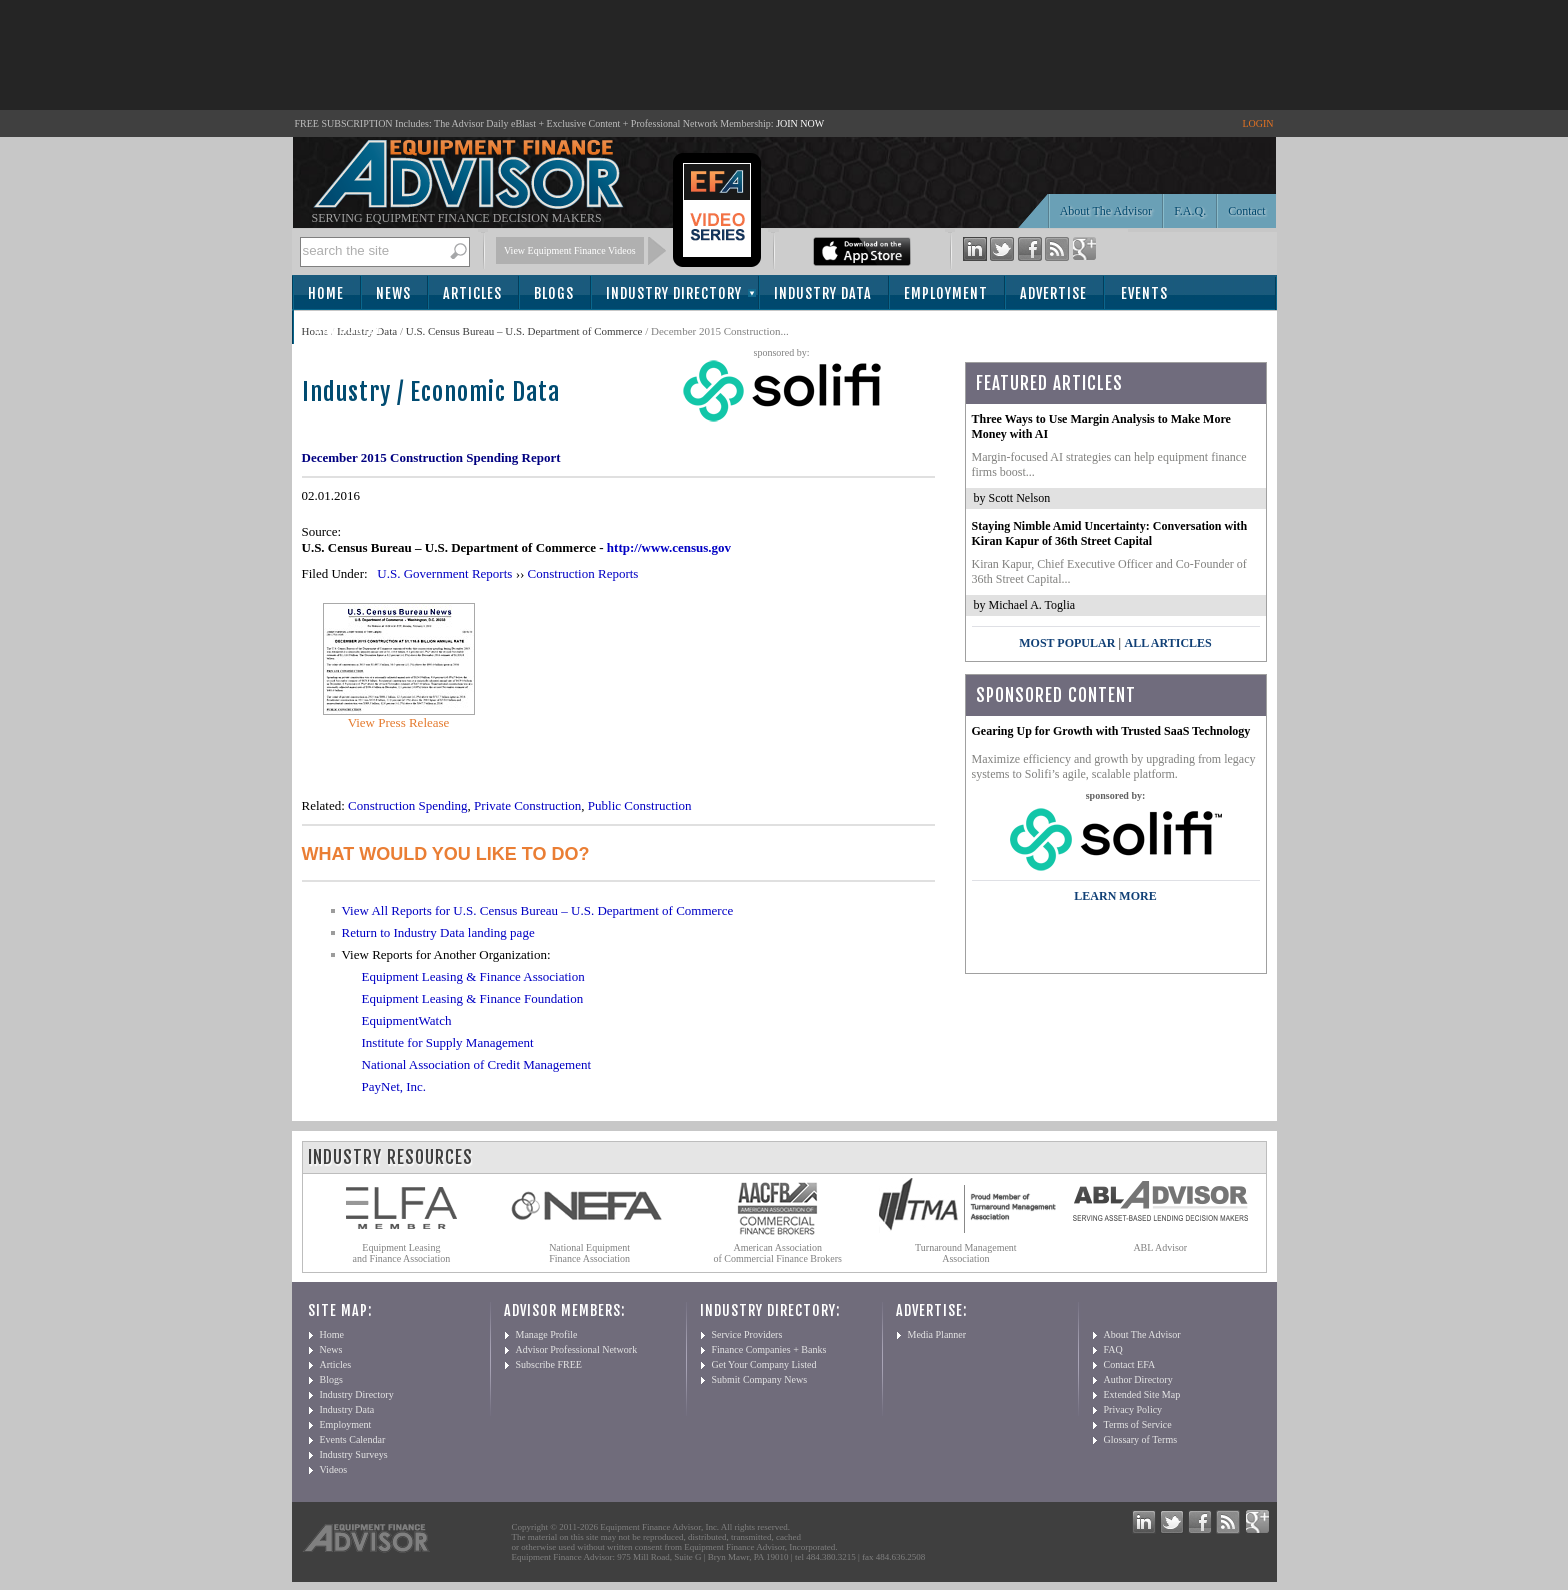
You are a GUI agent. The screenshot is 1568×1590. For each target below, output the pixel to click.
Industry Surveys (354, 1454)
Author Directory (1138, 1379)
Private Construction (527, 805)
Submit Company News (760, 1379)
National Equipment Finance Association (589, 1253)
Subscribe (348, 328)
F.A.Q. (1190, 211)
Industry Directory (674, 293)
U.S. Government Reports (444, 573)
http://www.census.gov (669, 547)
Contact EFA (1130, 1364)
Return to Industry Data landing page (438, 932)
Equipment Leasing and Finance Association (402, 1253)
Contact (1246, 211)
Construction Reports (583, 573)
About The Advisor (1106, 211)
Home (326, 293)
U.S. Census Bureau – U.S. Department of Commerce (524, 331)
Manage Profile (547, 1334)
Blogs (554, 293)
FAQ (1113, 1349)
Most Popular (1067, 643)
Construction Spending (408, 805)
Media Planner (937, 1334)
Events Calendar (353, 1439)
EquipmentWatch (407, 1020)
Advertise (1053, 293)
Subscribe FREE (549, 1364)
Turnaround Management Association (966, 1253)
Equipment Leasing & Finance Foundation (473, 998)
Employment (946, 293)
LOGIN (1257, 123)
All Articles (1167, 643)
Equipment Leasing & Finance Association (473, 976)
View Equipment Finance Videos (570, 250)
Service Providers (747, 1334)
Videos (334, 1469)
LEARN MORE (1115, 896)
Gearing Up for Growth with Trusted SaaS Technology (1111, 731)
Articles (472, 293)
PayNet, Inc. (394, 1086)
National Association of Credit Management (477, 1064)
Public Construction (640, 805)
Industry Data (823, 293)
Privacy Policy (1133, 1409)
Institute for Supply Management (448, 1042)
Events (1144, 293)
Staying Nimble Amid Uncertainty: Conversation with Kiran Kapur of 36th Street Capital (1110, 533)
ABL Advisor (1160, 1247)
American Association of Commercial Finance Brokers (777, 1253)
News (393, 293)
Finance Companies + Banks (769, 1349)
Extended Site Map (1142, 1394)
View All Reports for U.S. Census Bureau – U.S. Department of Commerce (538, 910)
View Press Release (399, 722)
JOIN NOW (800, 123)
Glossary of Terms (1141, 1439)
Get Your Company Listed (764, 1364)
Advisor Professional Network (577, 1349)
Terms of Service (1138, 1424)
